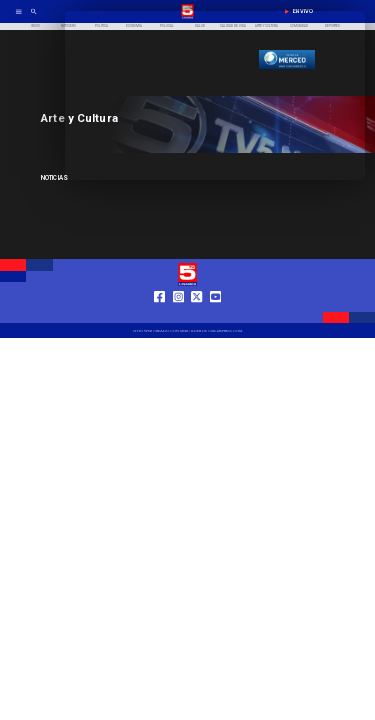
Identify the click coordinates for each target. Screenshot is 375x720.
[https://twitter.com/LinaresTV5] (196, 315)
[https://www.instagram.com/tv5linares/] (178, 315)
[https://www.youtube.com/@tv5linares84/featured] (215, 315)
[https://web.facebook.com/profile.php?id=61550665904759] (159, 315)
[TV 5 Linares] (34, 18)
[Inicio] (35, 26)
